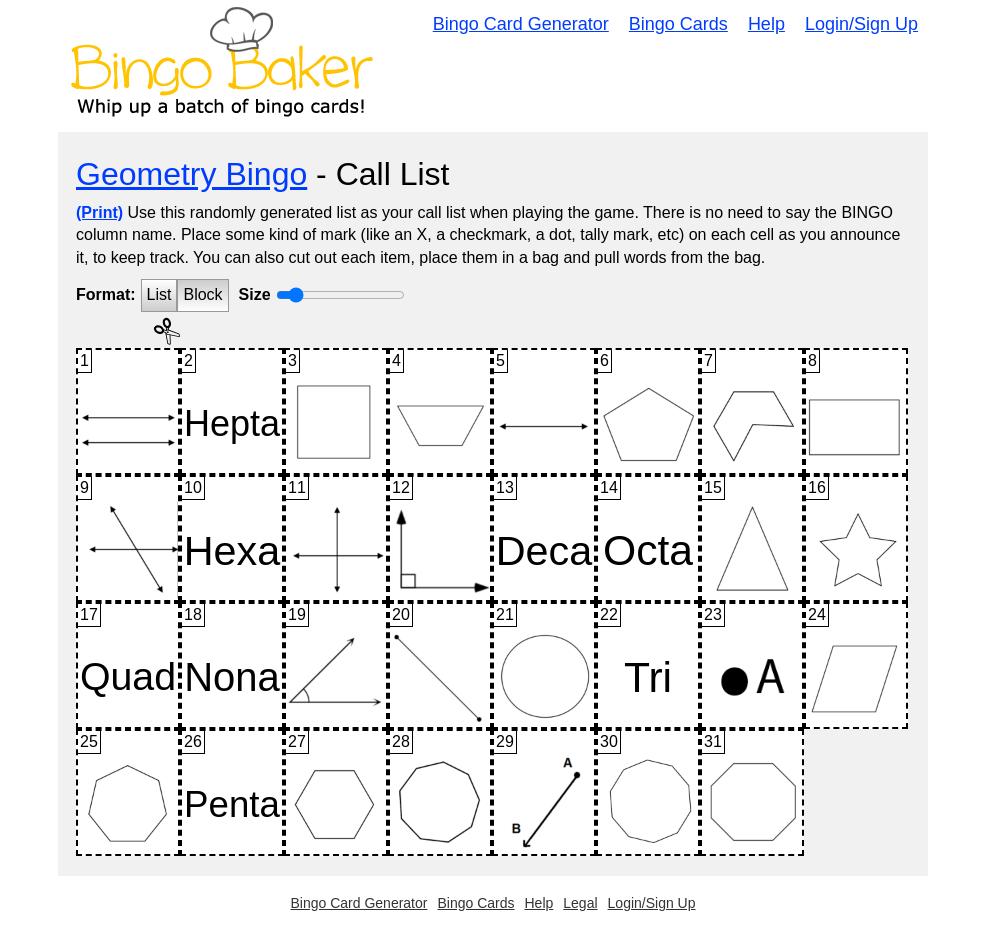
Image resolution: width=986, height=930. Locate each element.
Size (255, 294)
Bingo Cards (678, 24)
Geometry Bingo (191, 174)
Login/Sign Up (861, 24)
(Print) (99, 212)
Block (202, 294)
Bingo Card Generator (521, 24)
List (159, 294)
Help (766, 24)
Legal (580, 903)
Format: (106, 294)
